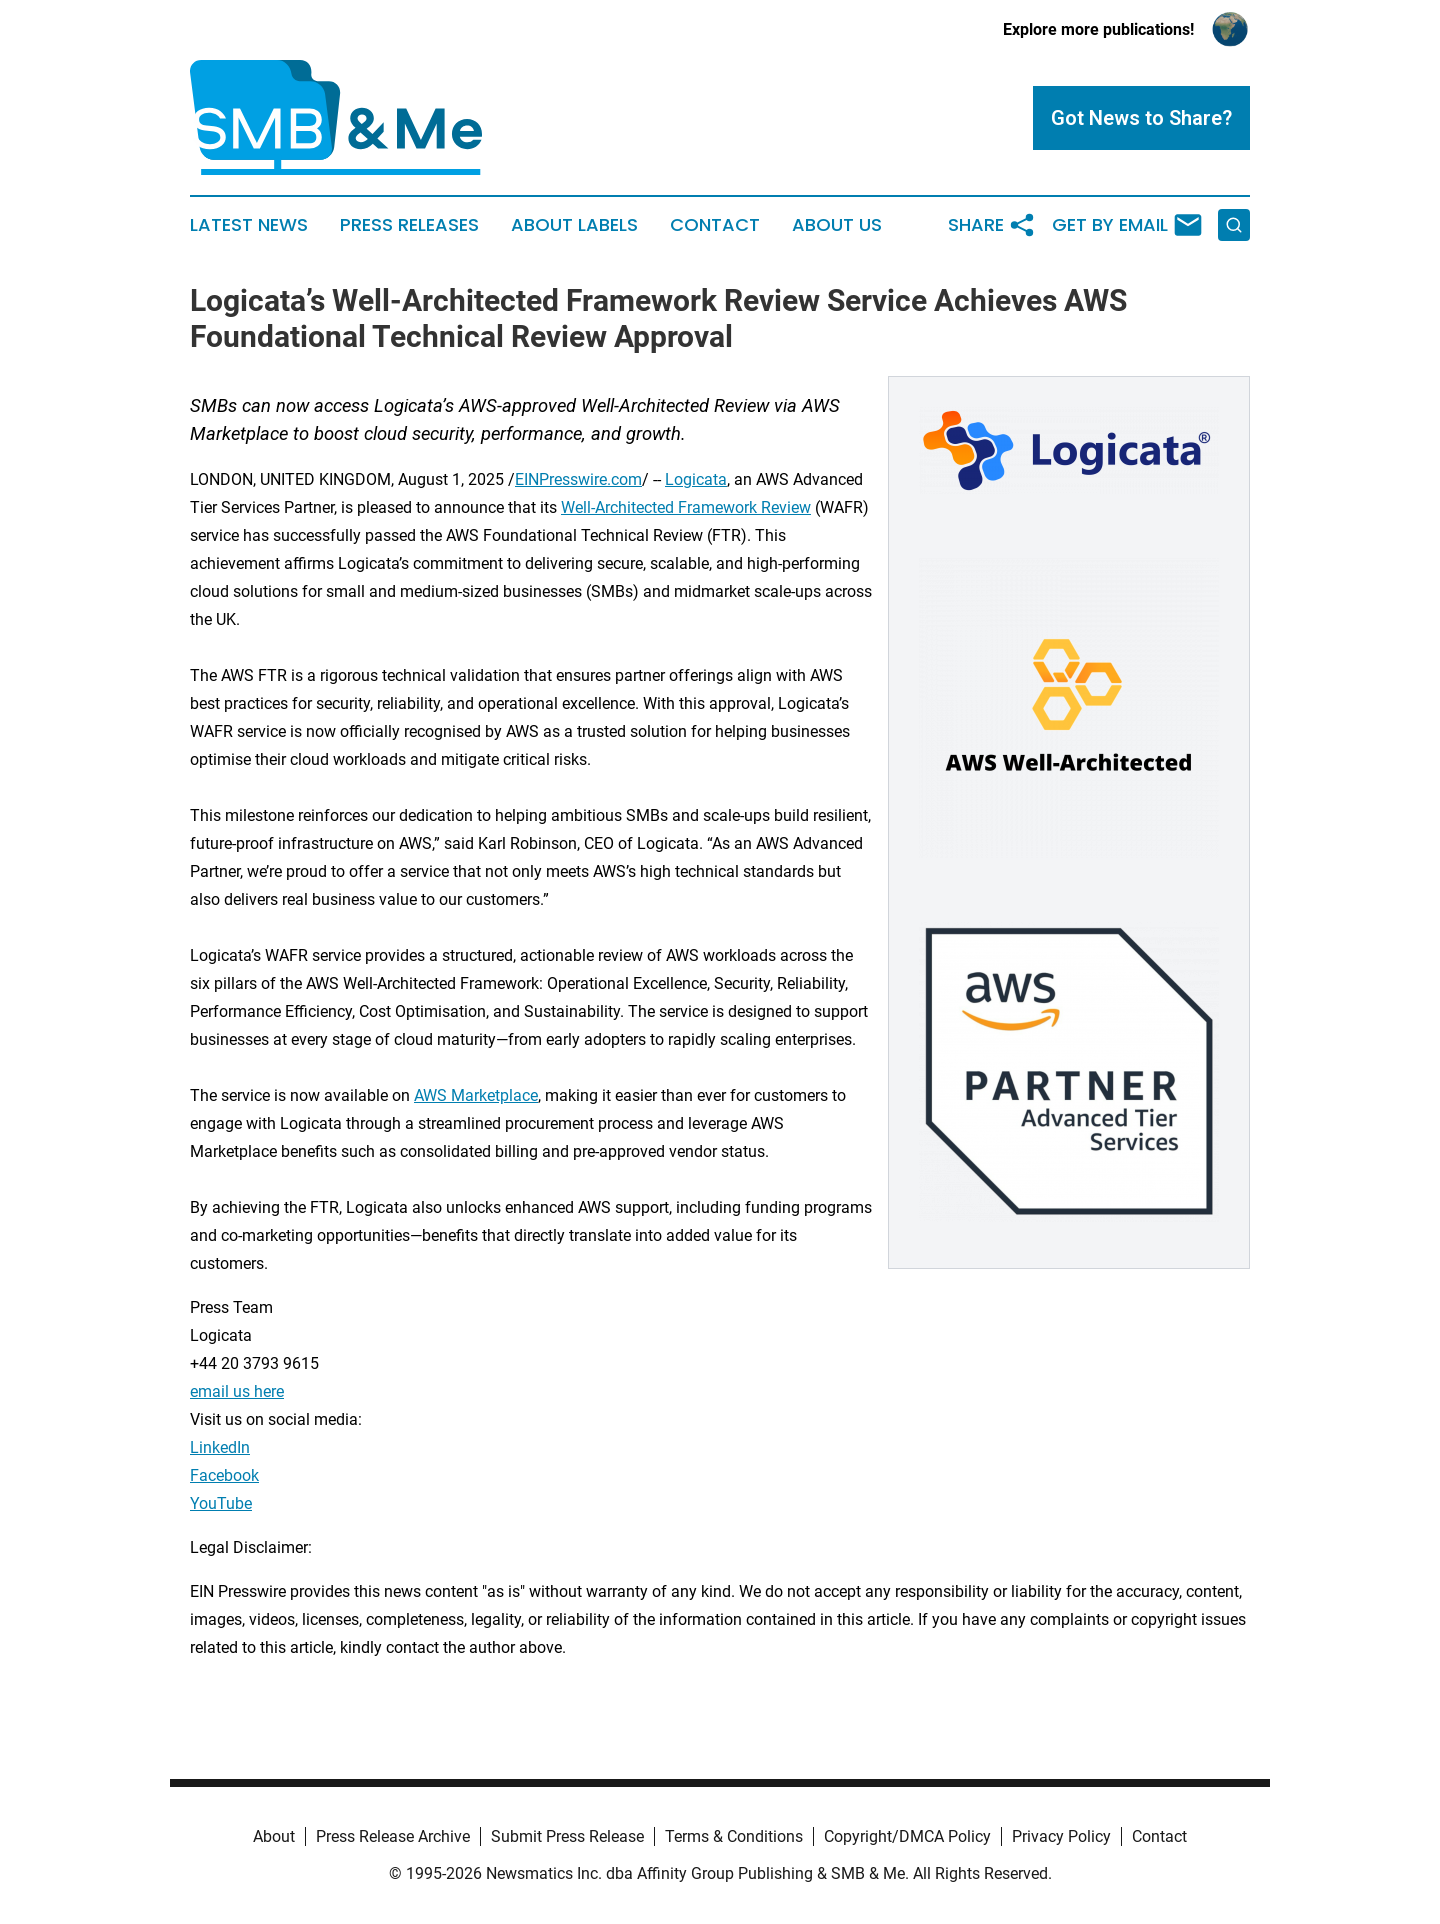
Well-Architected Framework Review (686, 507)
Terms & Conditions (734, 1836)
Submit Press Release (567, 1836)
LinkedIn (220, 1447)
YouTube (221, 1503)
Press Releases (409, 225)
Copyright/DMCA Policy (907, 1836)
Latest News (249, 225)
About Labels (574, 225)
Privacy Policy (1061, 1836)
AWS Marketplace (476, 1095)
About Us (837, 225)
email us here (237, 1391)
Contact (715, 225)
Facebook (224, 1475)
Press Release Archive (393, 1836)
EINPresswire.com (578, 479)
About (274, 1836)
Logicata (696, 479)
